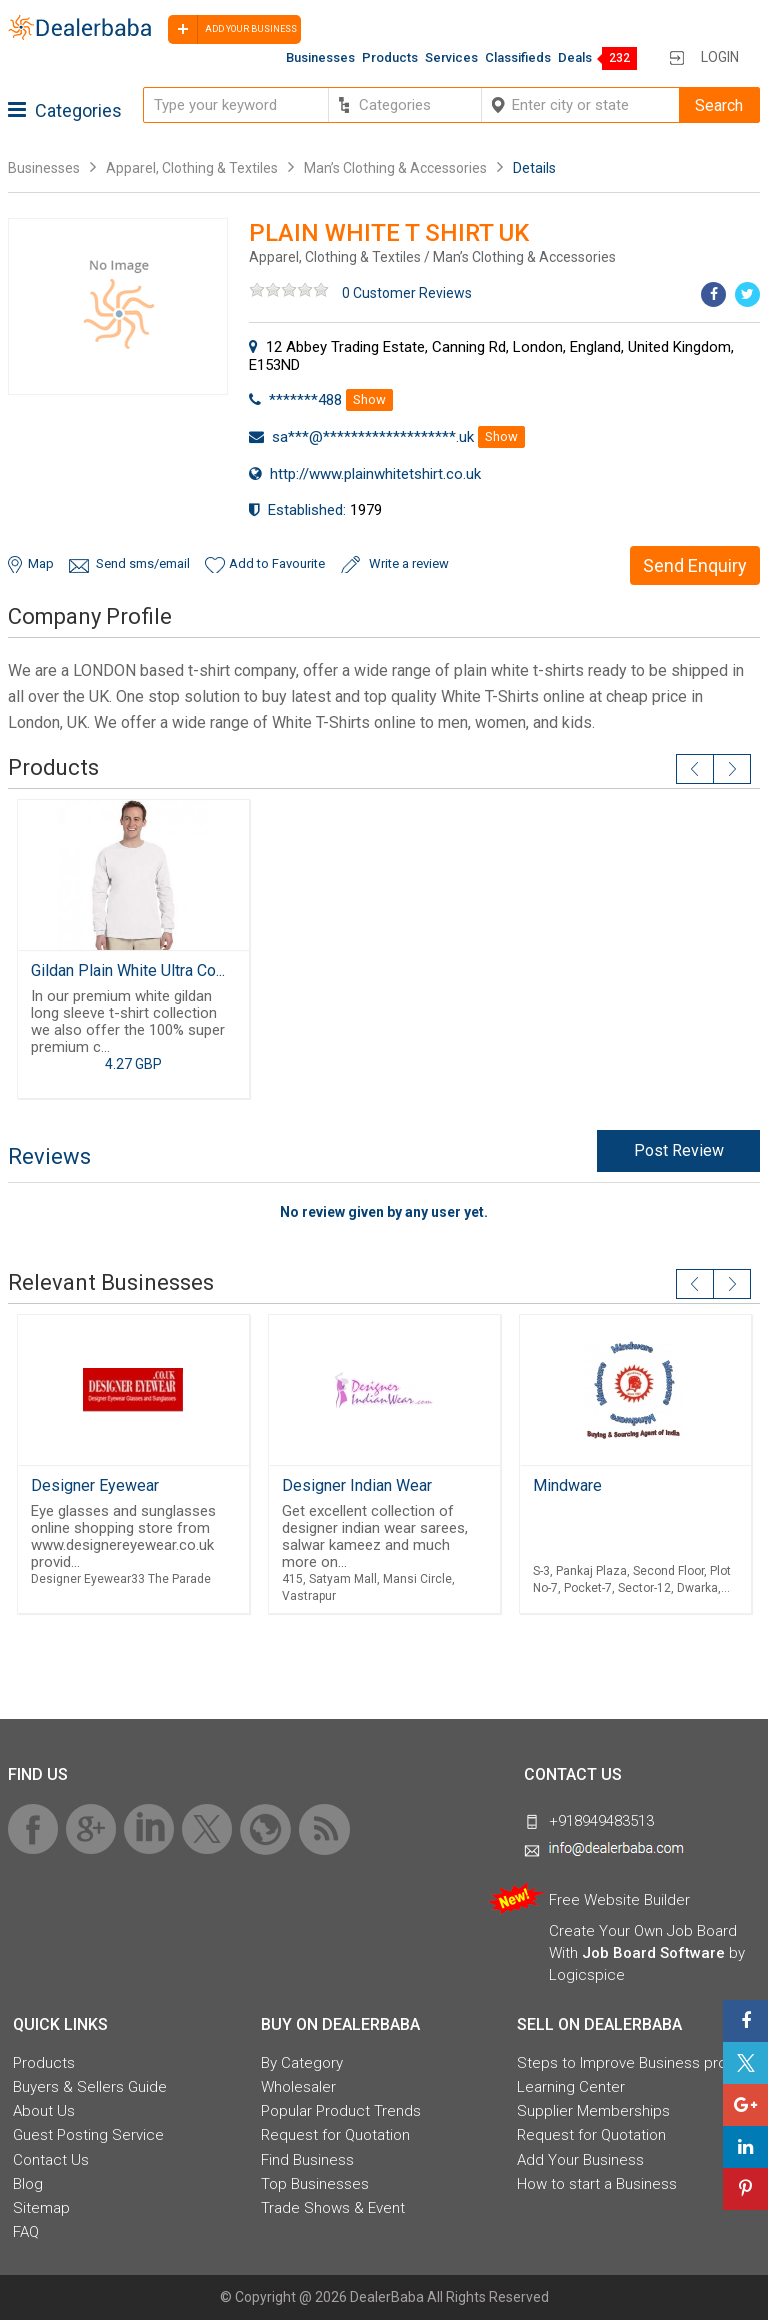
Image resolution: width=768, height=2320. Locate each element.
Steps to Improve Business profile (632, 2063)
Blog (28, 2184)
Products (390, 57)
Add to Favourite (277, 563)
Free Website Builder (619, 1900)
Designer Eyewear (95, 1485)
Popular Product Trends (341, 2111)
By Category (302, 2063)
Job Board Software (653, 1953)
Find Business (307, 2160)
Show (369, 399)
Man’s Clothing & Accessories (397, 168)
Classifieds (518, 57)
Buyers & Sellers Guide (90, 2087)
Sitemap (41, 2208)
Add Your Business (580, 2160)
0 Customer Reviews (407, 293)
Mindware (567, 1485)
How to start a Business (597, 2184)
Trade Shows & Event (333, 2208)
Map (41, 563)
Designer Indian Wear (357, 1485)
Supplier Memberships (593, 2111)
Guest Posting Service (88, 2135)
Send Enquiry (695, 565)
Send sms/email (143, 563)
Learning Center (571, 2087)
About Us (44, 2111)
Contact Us (51, 2160)
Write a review (409, 563)
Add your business (232, 29)
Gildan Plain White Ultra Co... (128, 970)
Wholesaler (298, 2087)
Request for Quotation (335, 2135)
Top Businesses (315, 2184)
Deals (575, 57)
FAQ (26, 2232)
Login (720, 57)
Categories (65, 110)
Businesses (320, 57)
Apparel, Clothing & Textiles (192, 168)
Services (451, 57)
